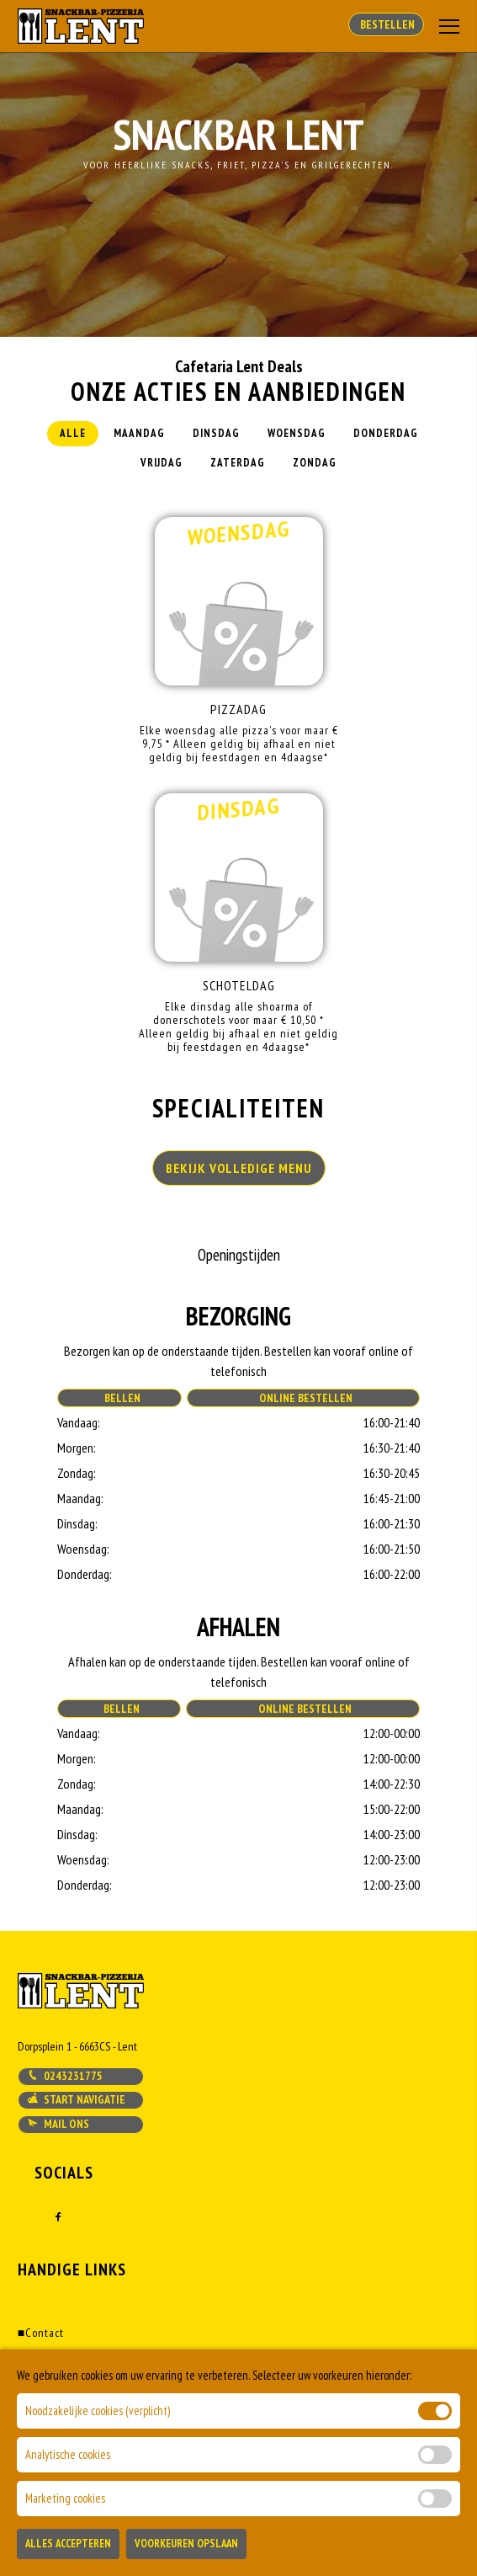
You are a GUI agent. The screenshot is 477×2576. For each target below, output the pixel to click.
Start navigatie (76, 2099)
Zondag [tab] (315, 463)
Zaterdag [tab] (237, 463)
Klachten (44, 2420)
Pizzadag (238, 709)
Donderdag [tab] (385, 433)
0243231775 (65, 2075)
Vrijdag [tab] (161, 463)
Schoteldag (239, 985)
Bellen (119, 1397)
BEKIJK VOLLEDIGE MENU (239, 1168)
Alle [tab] (73, 433)
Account (42, 2376)
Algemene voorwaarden (82, 2398)
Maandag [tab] (139, 433)
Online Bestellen (303, 1397)
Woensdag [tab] (297, 433)
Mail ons (58, 2123)
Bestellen (386, 24)
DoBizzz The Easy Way (361, 2499)
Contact (41, 2332)
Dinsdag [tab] (216, 433)
